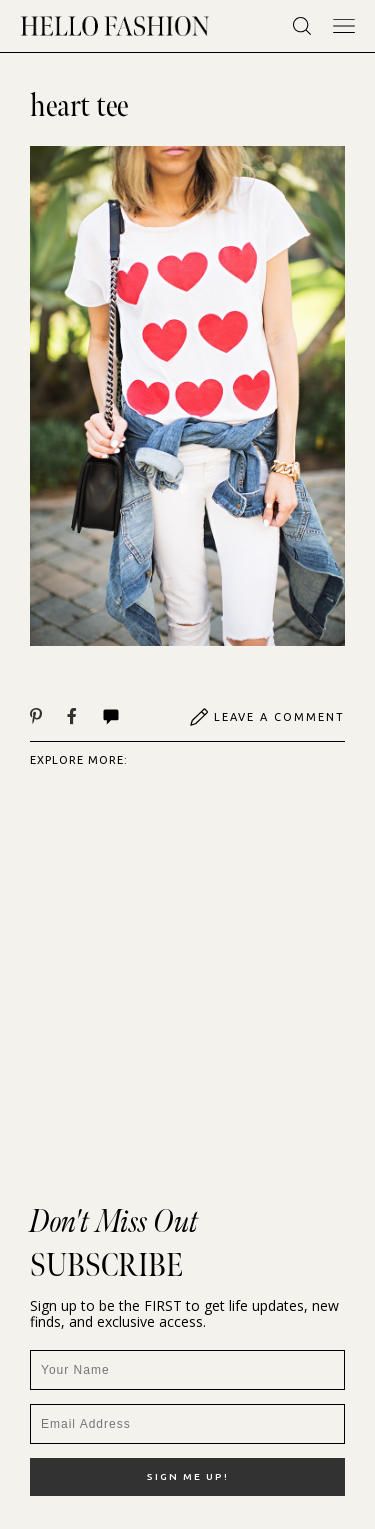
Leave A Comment (267, 717)
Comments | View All (111, 717)
